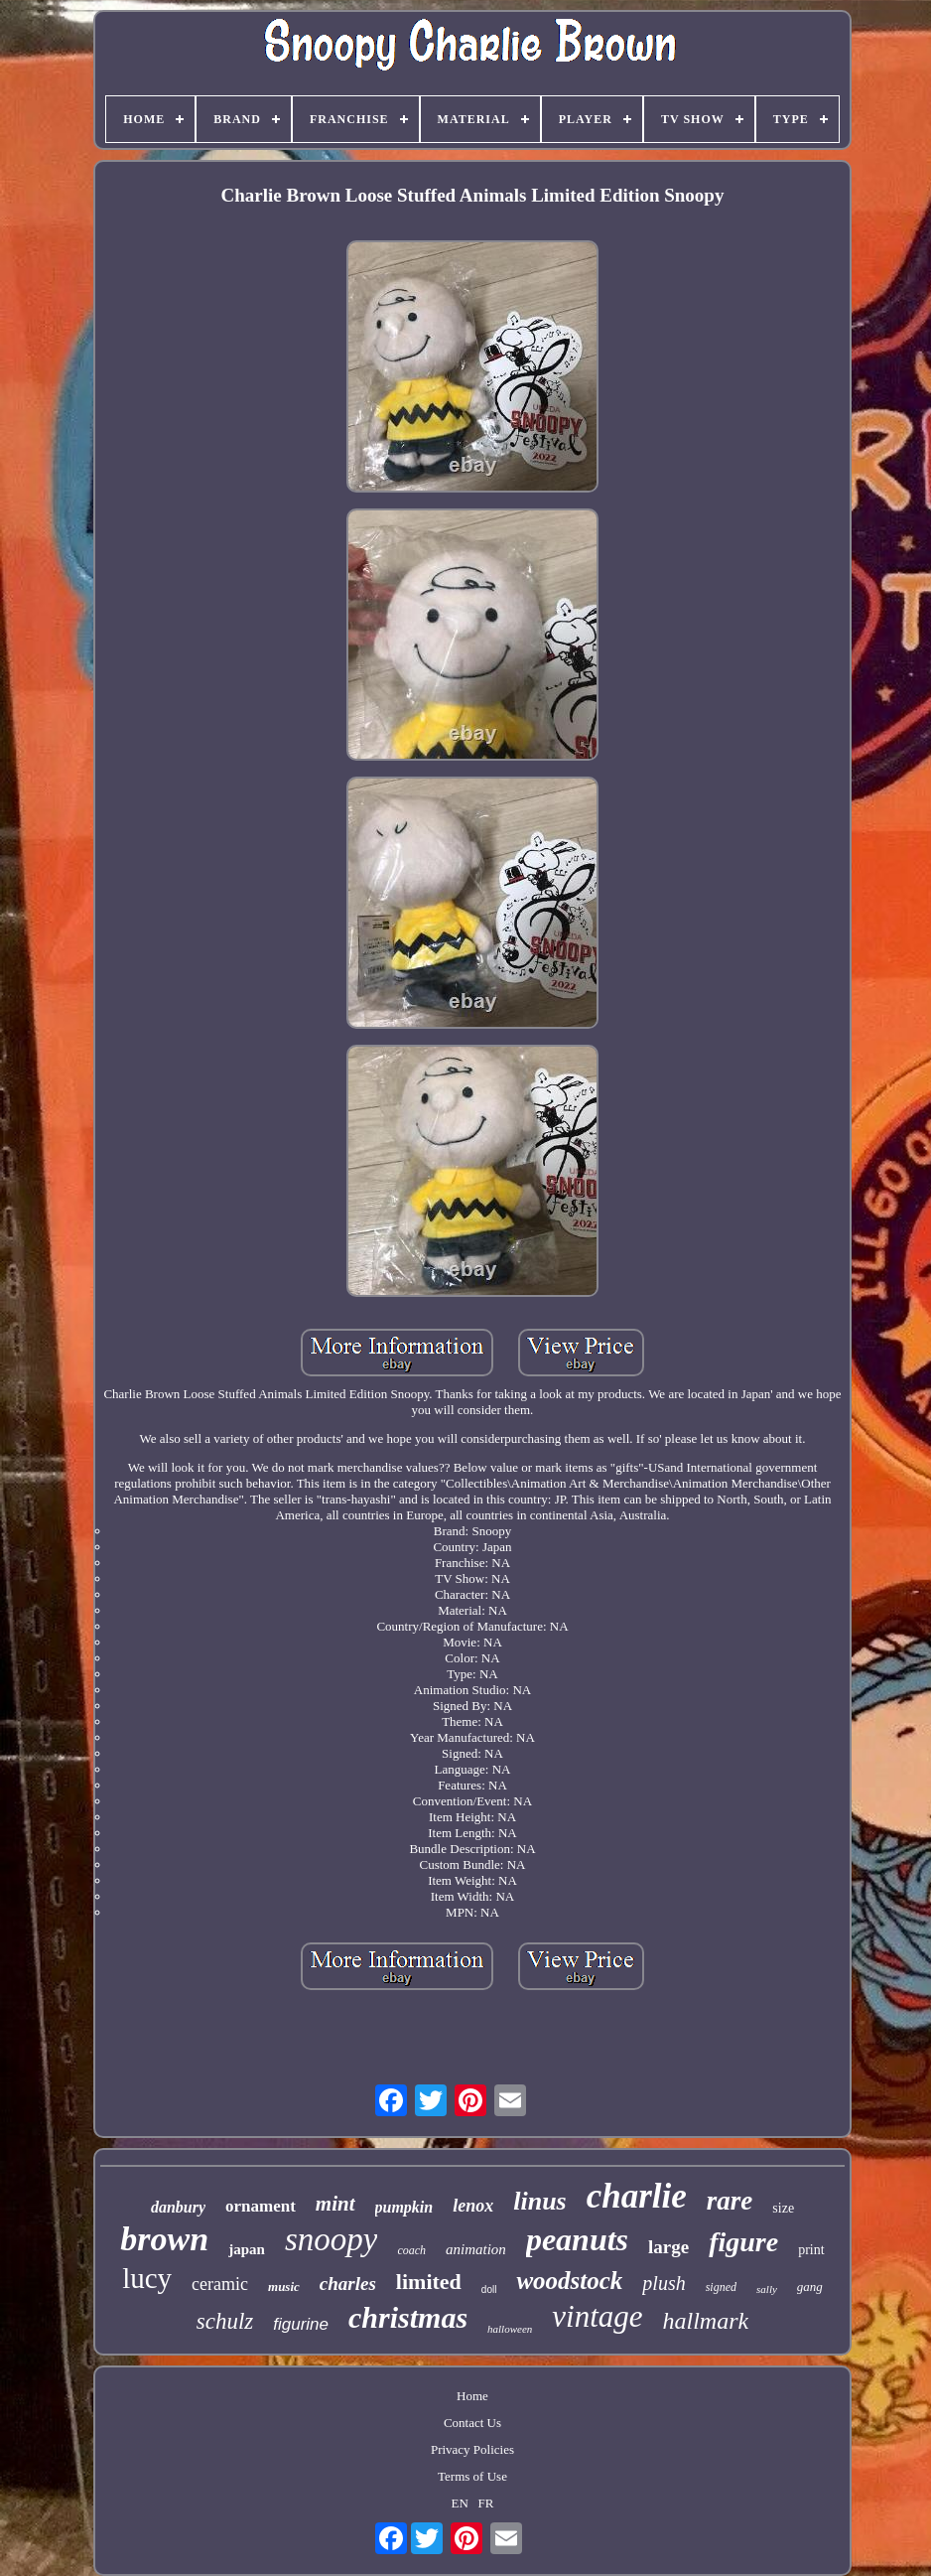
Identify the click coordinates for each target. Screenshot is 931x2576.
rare (730, 2201)
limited (429, 2281)
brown (164, 2238)
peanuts (577, 2239)
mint (335, 2204)
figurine (301, 2324)
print (811, 2249)
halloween (509, 2329)
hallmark (706, 2321)
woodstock (569, 2280)
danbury (178, 2207)
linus (540, 2201)
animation (476, 2249)
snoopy (331, 2239)
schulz (225, 2321)
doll (489, 2289)
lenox (473, 2206)
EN (459, 2503)
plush (663, 2283)
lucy (147, 2278)
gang (810, 2286)
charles (348, 2283)
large (668, 2246)
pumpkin (404, 2207)
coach (411, 2250)
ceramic (220, 2284)
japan (246, 2249)
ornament (260, 2206)
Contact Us (472, 2422)
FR (486, 2503)
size (783, 2208)
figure (743, 2241)
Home (472, 2395)
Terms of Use (472, 2476)
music (284, 2286)
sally (766, 2289)
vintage (597, 2316)
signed (721, 2287)
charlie (637, 2196)
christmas (407, 2317)
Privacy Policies (472, 2449)
